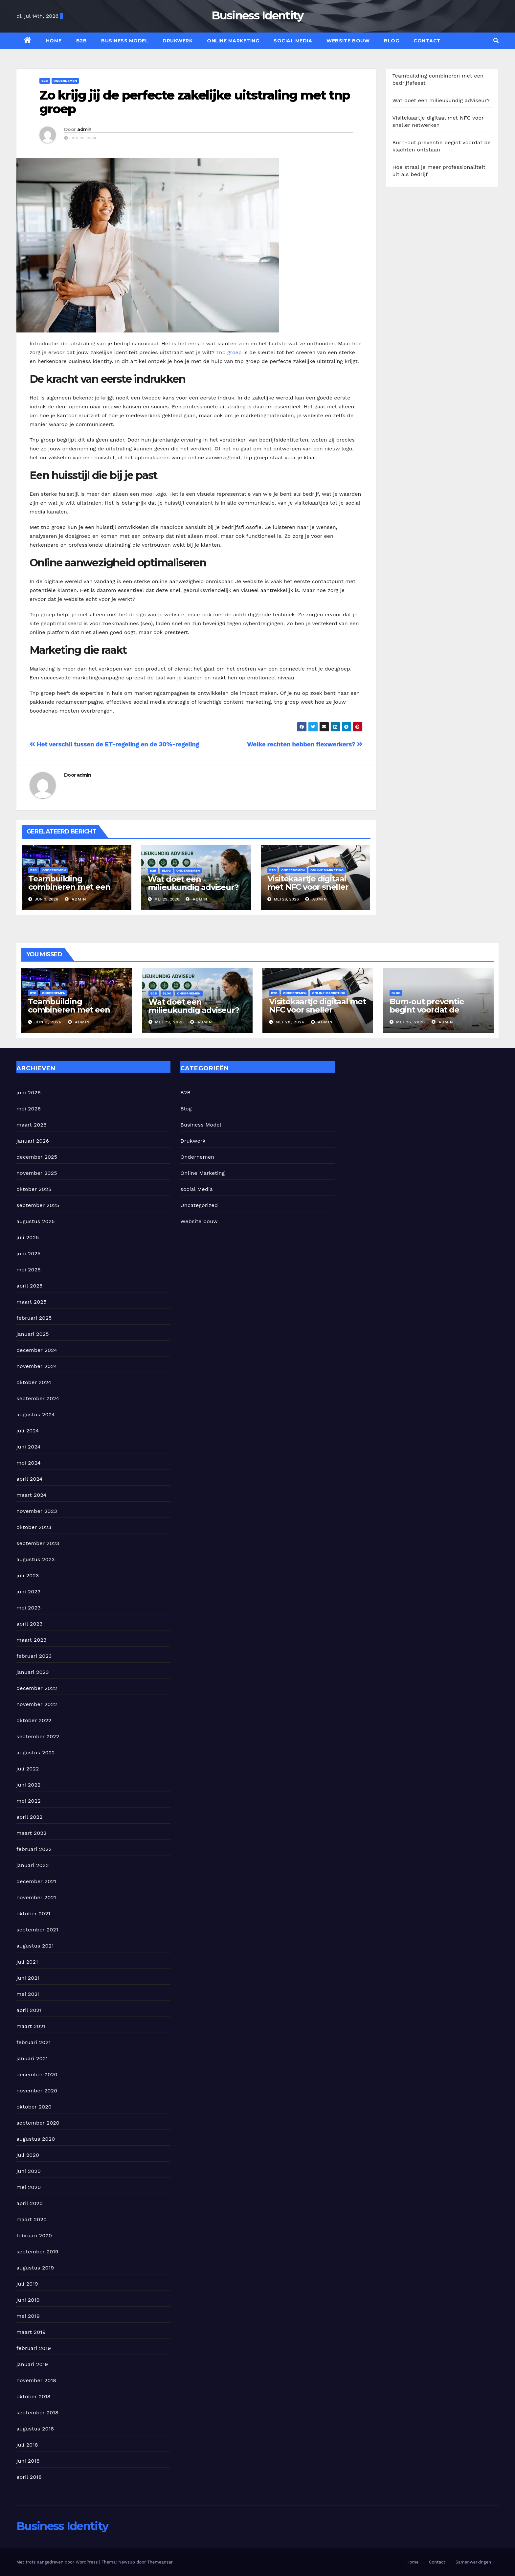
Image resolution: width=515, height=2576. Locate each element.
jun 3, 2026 (47, 1022)
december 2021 (36, 1881)
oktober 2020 (34, 2107)
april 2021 (29, 2010)
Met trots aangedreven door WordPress (57, 2562)
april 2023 (29, 1624)
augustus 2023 (35, 1559)
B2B (81, 41)
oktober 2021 (33, 1913)
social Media (293, 41)
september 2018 (37, 2412)
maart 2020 (31, 2219)
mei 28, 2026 (290, 1022)
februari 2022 (34, 1849)
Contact (427, 41)
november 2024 (36, 1366)
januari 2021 (32, 2058)
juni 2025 (28, 1253)
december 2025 (36, 1157)
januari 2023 (32, 1672)
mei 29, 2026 (169, 1022)
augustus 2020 (35, 2139)
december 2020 (36, 2074)
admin (84, 129)
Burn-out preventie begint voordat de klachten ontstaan (427, 1010)
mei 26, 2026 (410, 1022)
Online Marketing (233, 41)
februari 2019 (33, 2348)
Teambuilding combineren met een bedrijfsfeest (69, 887)
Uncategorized (199, 1205)
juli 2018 (27, 2445)
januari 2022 (32, 1865)
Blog (391, 41)
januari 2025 (32, 1334)
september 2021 (37, 1929)
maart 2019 (31, 2332)
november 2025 (36, 1173)
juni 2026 (28, 1092)
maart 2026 (31, 1125)
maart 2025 (31, 1302)
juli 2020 (27, 2155)
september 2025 (37, 1205)
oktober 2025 (33, 1189)
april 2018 (29, 2477)
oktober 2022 (33, 1720)
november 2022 (36, 1704)
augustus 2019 (35, 2268)
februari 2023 (34, 1656)
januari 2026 (32, 1141)
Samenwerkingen (473, 2562)
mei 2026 (28, 1109)
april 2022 (29, 1817)
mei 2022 (28, 1801)
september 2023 (37, 1543)
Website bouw (347, 41)
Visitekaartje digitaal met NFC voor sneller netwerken (307, 887)
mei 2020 (28, 2187)
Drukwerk (177, 41)
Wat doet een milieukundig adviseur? (193, 883)
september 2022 (37, 1736)
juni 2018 (28, 2461)
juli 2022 (27, 1769)
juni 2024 (28, 1447)
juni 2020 (28, 2171)
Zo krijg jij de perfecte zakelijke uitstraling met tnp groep (194, 102)
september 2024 (37, 1398)
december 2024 (36, 1350)
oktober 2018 (33, 2396)
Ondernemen (65, 80)
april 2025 (29, 1286)
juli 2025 (27, 1237)
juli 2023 (27, 1575)
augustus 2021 (35, 1946)
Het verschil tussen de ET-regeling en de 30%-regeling (114, 744)
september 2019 (37, 2251)
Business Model (124, 41)
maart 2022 (31, 1833)
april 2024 (29, 1479)
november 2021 (36, 1897)
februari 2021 (33, 2042)
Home (54, 41)
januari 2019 (32, 2364)
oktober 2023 (33, 1527)
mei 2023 (28, 1608)
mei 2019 (28, 2316)
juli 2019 (27, 2284)
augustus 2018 (35, 2429)
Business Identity (257, 15)
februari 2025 (34, 1318)
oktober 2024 (33, 1382)
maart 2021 (30, 2026)
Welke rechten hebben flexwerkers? (304, 744)
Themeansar (159, 2562)
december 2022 (36, 1688)
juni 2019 (28, 2300)
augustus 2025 (35, 1221)
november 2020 (36, 2090)
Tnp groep (229, 352)
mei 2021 (28, 1994)
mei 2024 (28, 1463)
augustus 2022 (35, 1752)
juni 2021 (27, 1978)
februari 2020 (34, 2235)
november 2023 (36, 1511)
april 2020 (29, 2203)
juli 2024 (27, 1430)
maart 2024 (31, 1495)
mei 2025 (28, 1269)
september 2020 (37, 2123)
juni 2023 (28, 1591)
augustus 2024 (35, 1414)
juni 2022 (28, 1785)
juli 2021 (27, 1962)
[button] (496, 40)
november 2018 (36, 2380)
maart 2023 (31, 1640)
